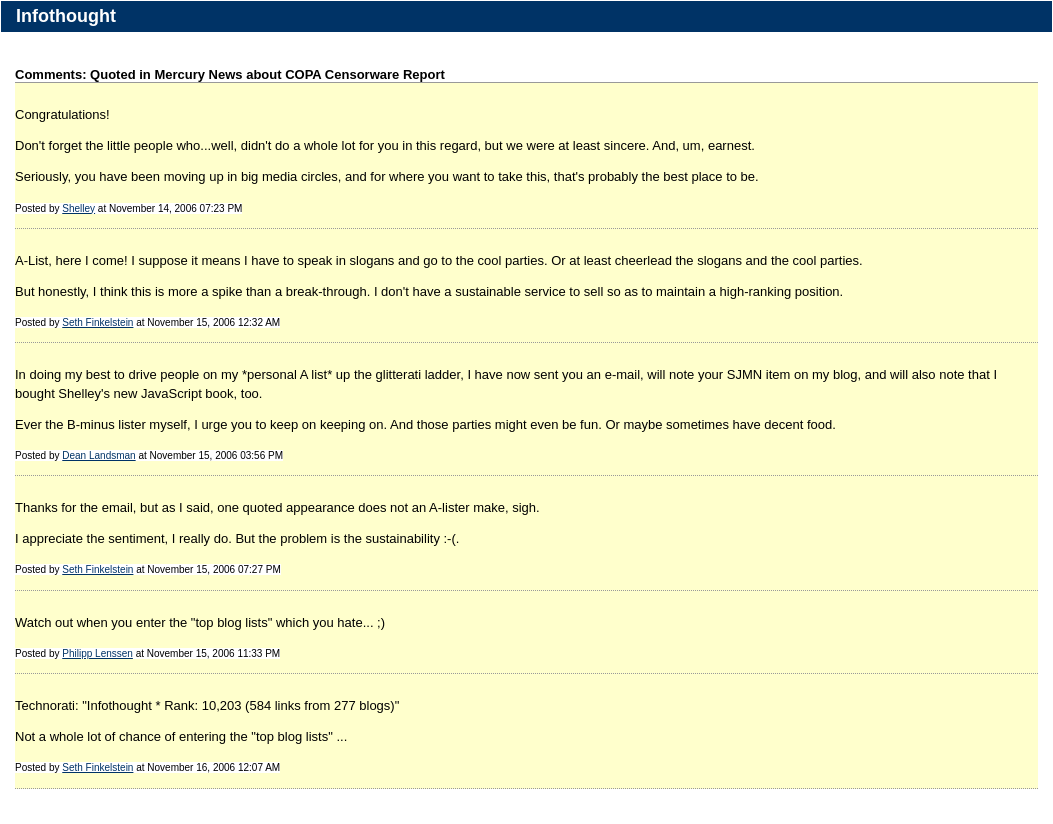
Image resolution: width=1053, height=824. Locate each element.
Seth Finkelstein (97, 322)
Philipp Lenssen (97, 653)
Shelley (78, 208)
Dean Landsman (98, 455)
